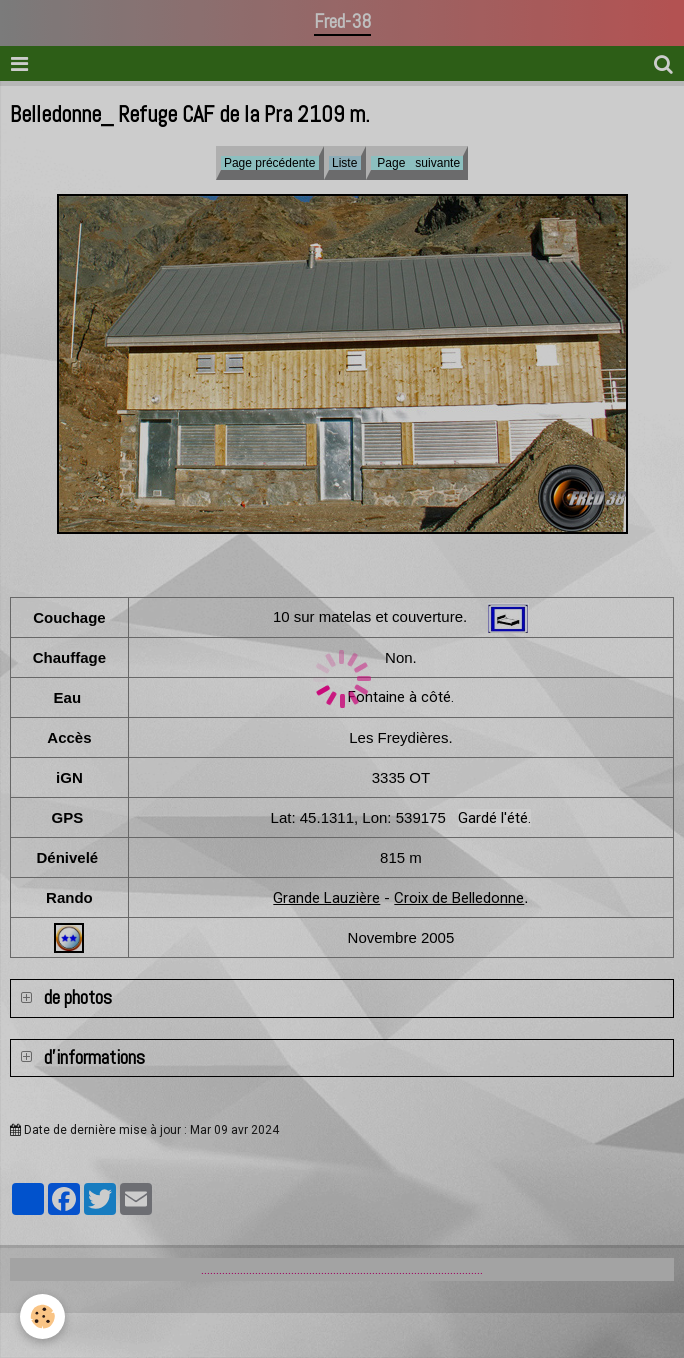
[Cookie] (42, 1316)
